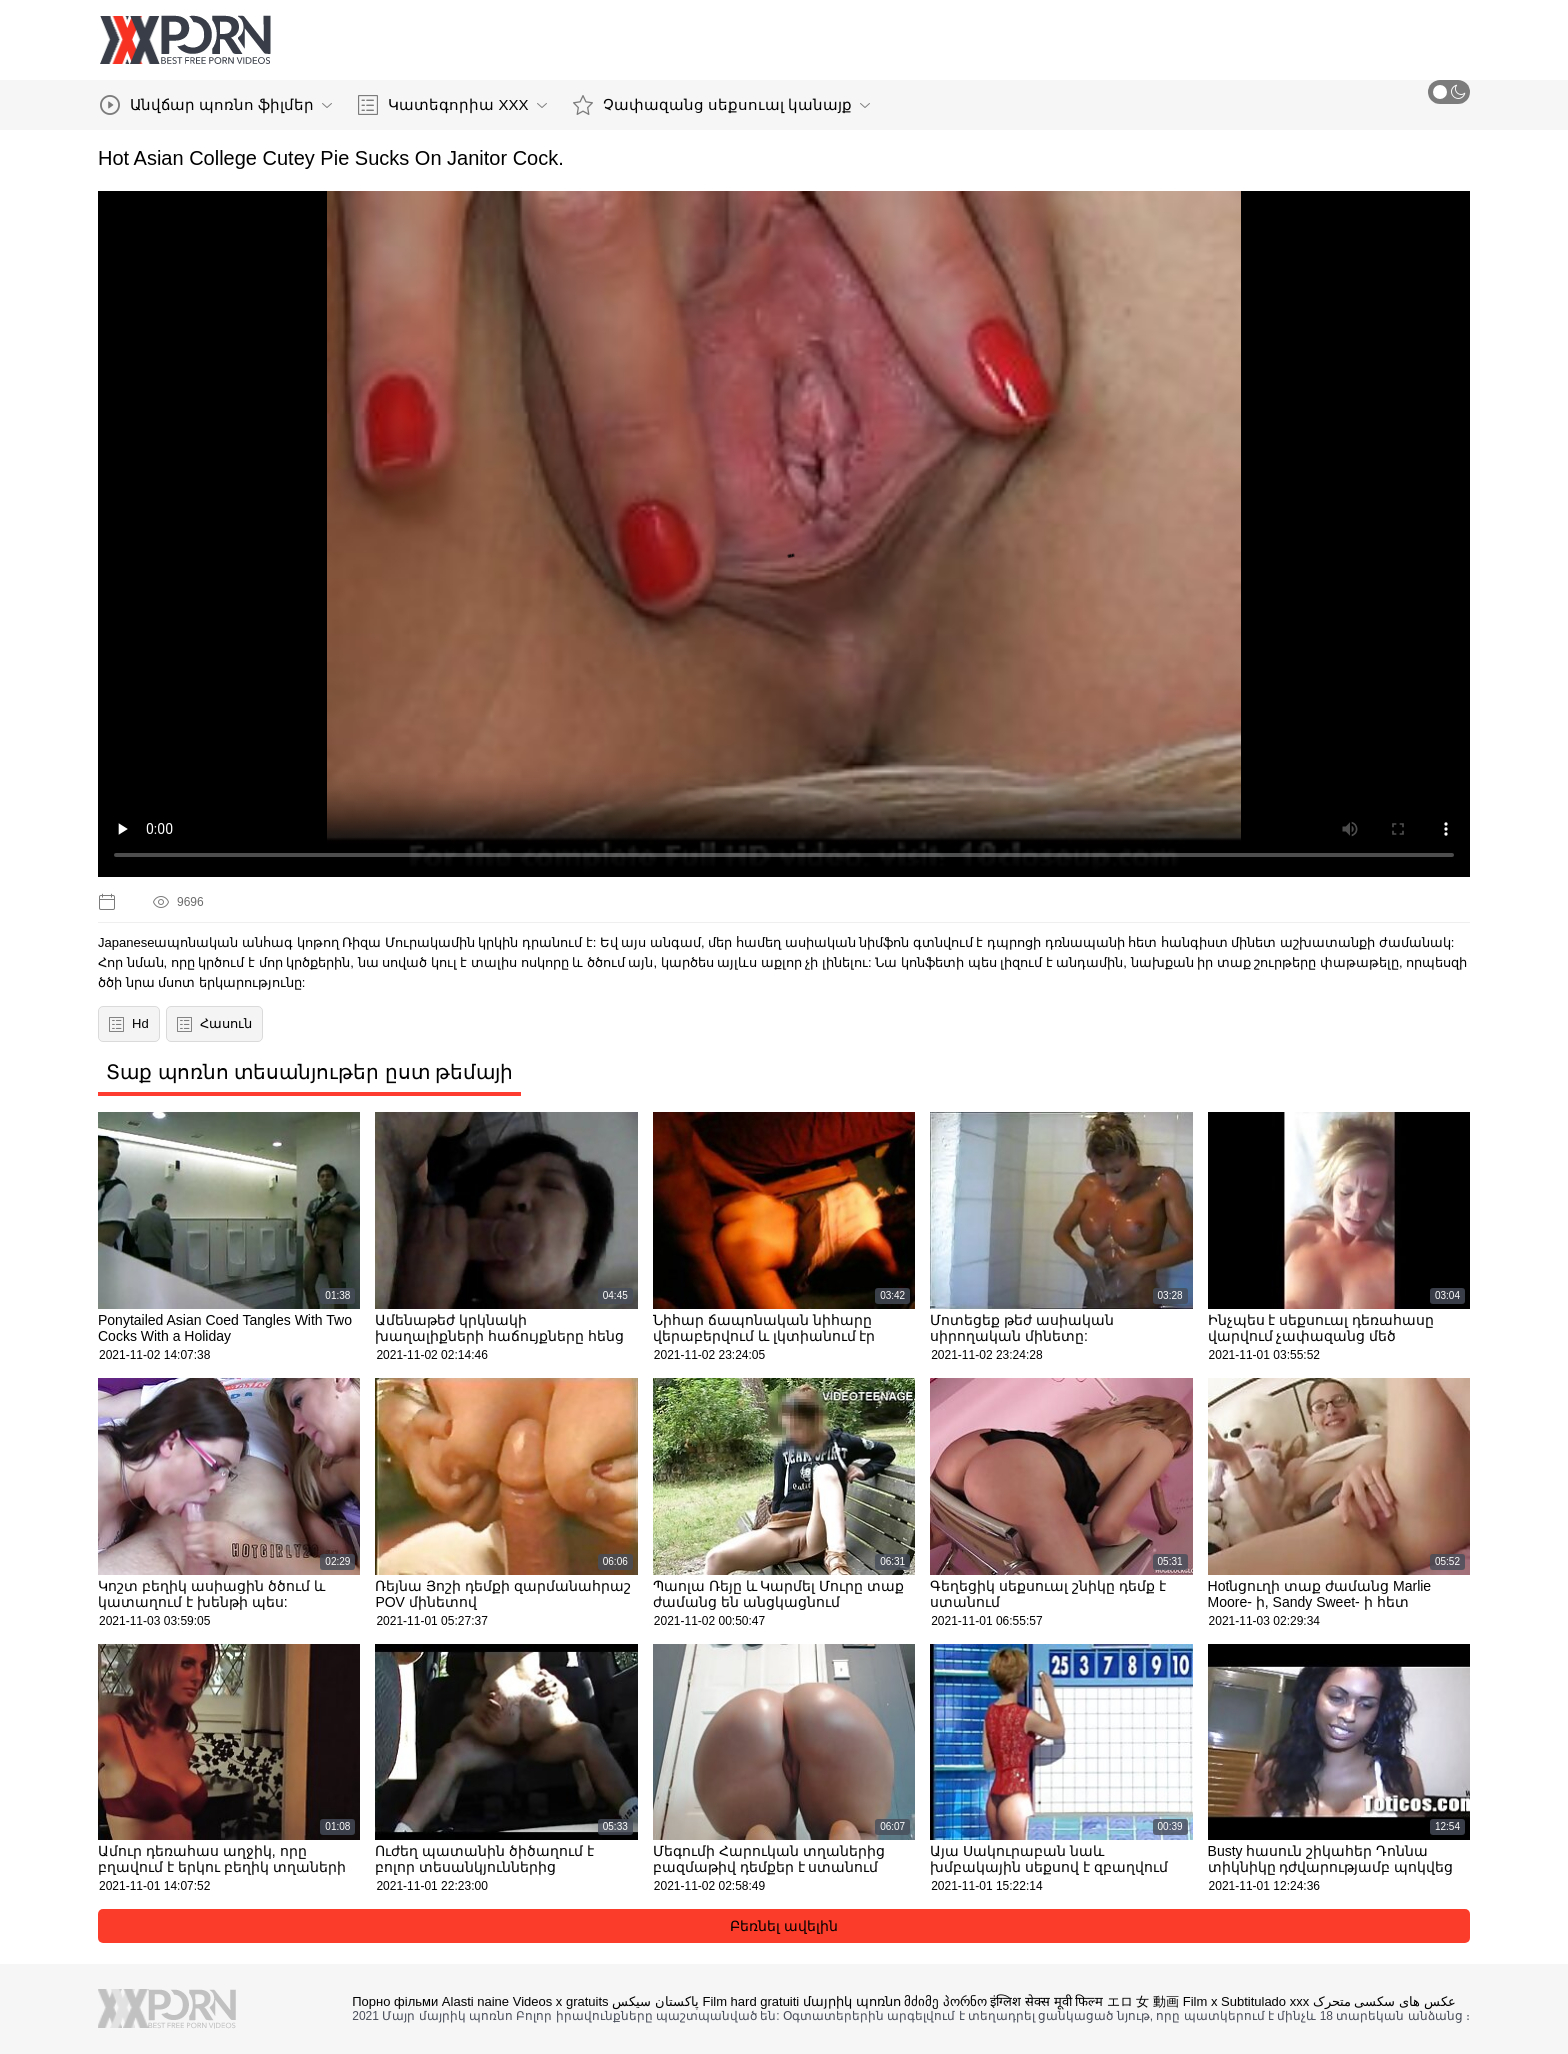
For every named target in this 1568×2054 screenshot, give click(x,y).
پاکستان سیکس (655, 2001)
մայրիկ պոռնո (852, 2001)
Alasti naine (475, 2001)
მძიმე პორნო (945, 2001)
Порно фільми (395, 2001)
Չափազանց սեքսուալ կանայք (721, 105)
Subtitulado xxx (1265, 2001)
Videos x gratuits (561, 2001)
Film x (1200, 2001)
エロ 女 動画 (1143, 2001)
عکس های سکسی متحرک (1384, 2001)
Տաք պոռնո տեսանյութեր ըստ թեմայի (309, 1072)
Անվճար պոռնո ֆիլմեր (216, 105)
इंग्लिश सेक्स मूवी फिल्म (1046, 2001)
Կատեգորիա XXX (452, 105)
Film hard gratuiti (750, 2001)
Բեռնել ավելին (784, 1926)
